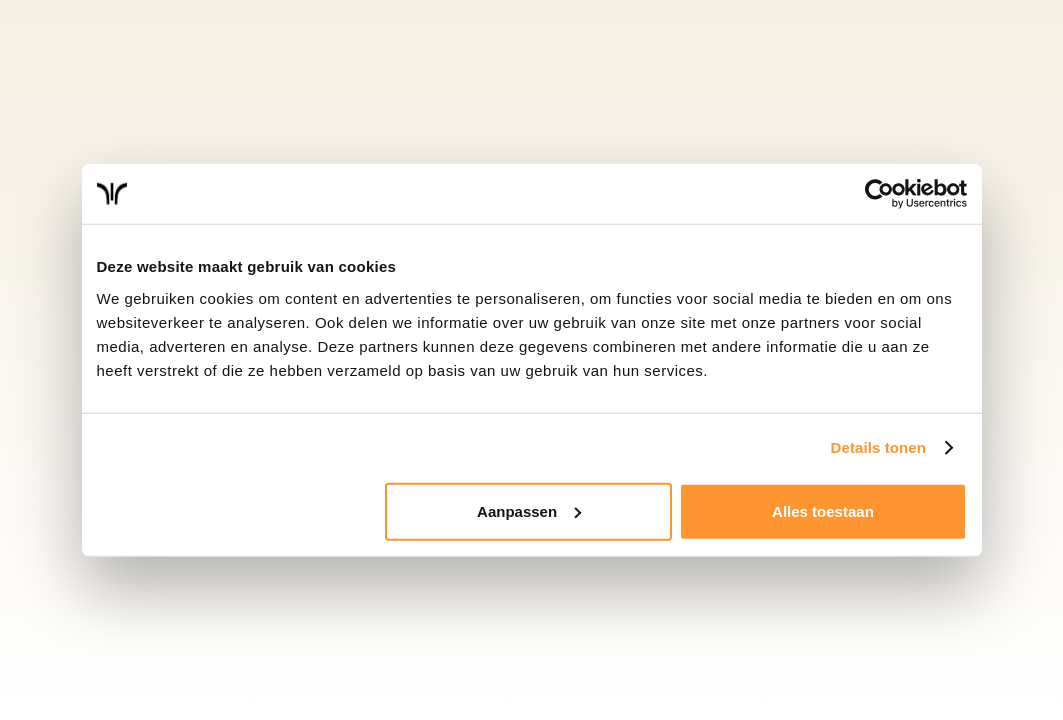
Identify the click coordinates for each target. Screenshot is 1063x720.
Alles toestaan (823, 510)
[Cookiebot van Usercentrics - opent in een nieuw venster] (879, 194)
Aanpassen (529, 510)
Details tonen (878, 447)
